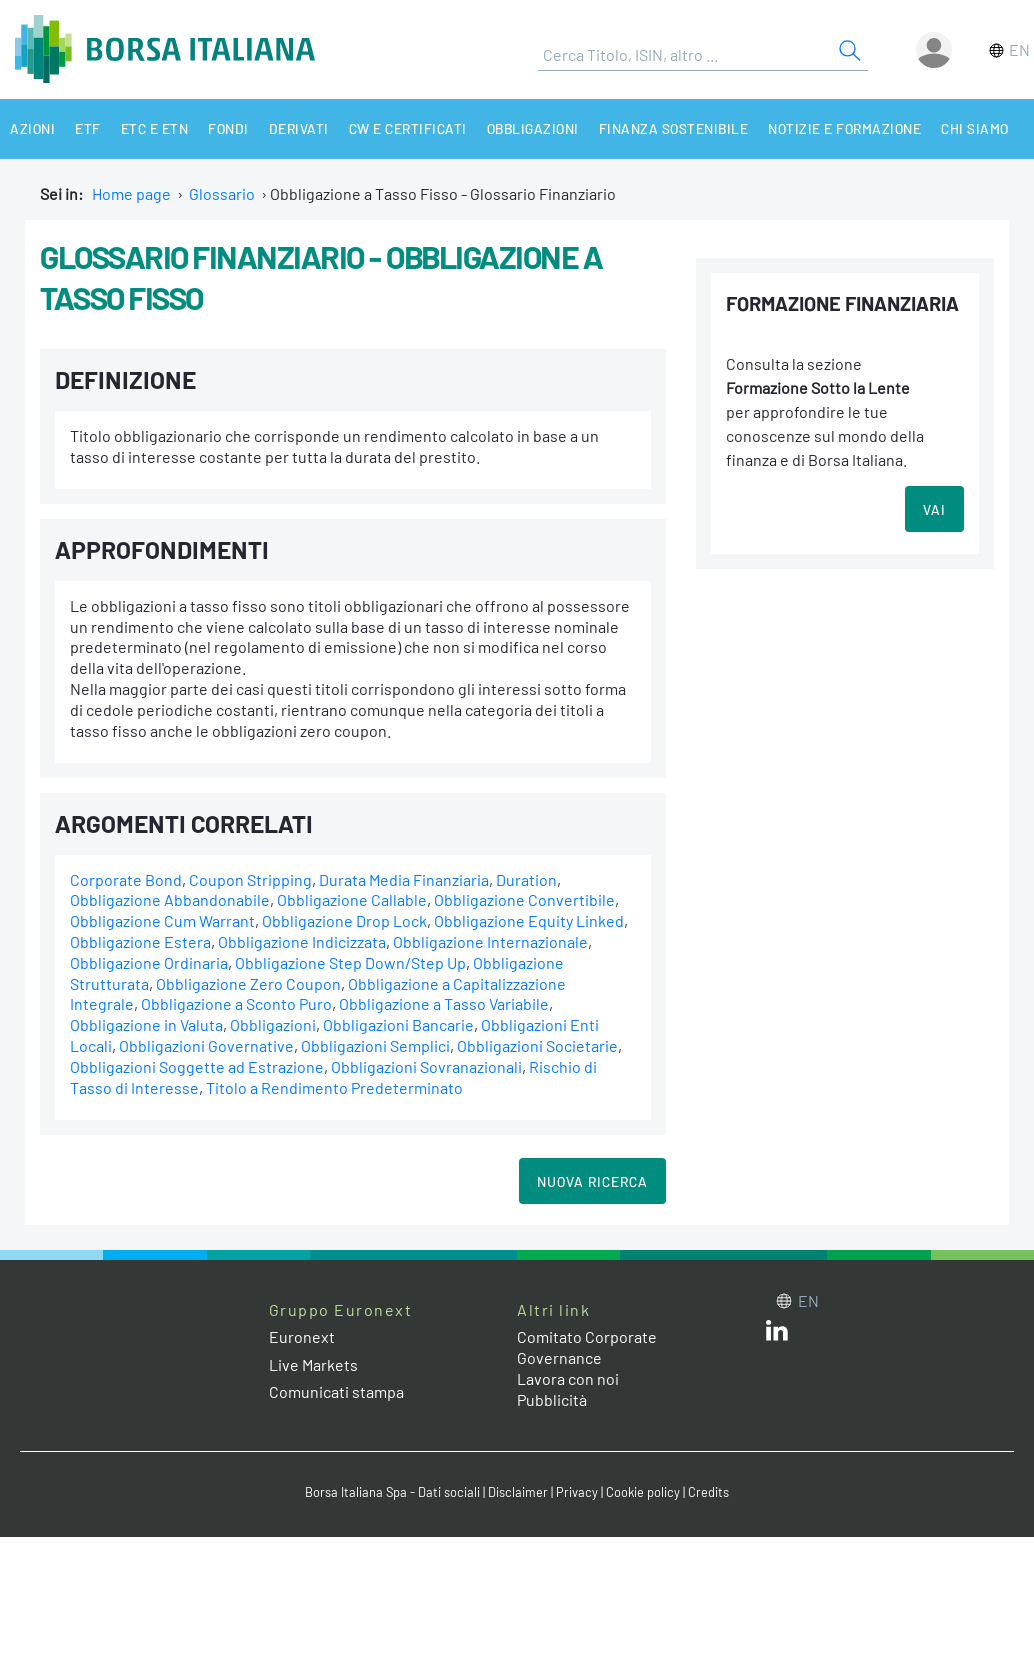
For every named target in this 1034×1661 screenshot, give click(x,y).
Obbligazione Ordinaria (149, 962)
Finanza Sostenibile (674, 128)
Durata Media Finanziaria (404, 879)
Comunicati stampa (336, 1391)
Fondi (228, 128)
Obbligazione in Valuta (146, 1024)
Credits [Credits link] (708, 1492)
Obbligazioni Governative (206, 1045)
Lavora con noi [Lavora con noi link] (568, 1378)
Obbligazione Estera (140, 941)
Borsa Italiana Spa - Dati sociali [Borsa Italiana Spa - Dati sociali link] (392, 1492)
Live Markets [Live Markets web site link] (313, 1364)
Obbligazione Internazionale (490, 941)
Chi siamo (975, 128)
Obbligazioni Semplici (375, 1045)
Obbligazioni (533, 128)
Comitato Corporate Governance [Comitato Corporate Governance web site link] (587, 1347)
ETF (88, 128)
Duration (526, 879)
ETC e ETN (155, 128)
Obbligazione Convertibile (524, 899)
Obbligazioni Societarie (537, 1045)
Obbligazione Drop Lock (344, 920)
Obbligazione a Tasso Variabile (444, 1003)
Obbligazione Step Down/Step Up (350, 962)
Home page (131, 193)
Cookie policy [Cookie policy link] (643, 1492)
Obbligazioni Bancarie (398, 1024)
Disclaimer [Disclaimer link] (518, 1492)
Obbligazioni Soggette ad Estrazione (197, 1066)
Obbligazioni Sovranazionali (426, 1066)
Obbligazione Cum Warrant (162, 920)
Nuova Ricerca (592, 1181)
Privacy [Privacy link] (577, 1492)
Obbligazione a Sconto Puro (236, 1003)
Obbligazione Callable (352, 899)
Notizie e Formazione (844, 128)
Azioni (32, 128)
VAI (934, 509)
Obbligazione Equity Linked (529, 920)
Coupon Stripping (250, 879)
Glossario (222, 193)
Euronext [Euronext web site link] (302, 1336)
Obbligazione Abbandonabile (170, 899)
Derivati (299, 128)
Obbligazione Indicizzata (302, 941)
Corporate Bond (126, 879)
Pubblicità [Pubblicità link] (552, 1399)
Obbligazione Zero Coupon (248, 983)
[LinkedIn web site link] (777, 1334)
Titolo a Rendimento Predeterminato (334, 1087)
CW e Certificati (408, 128)
